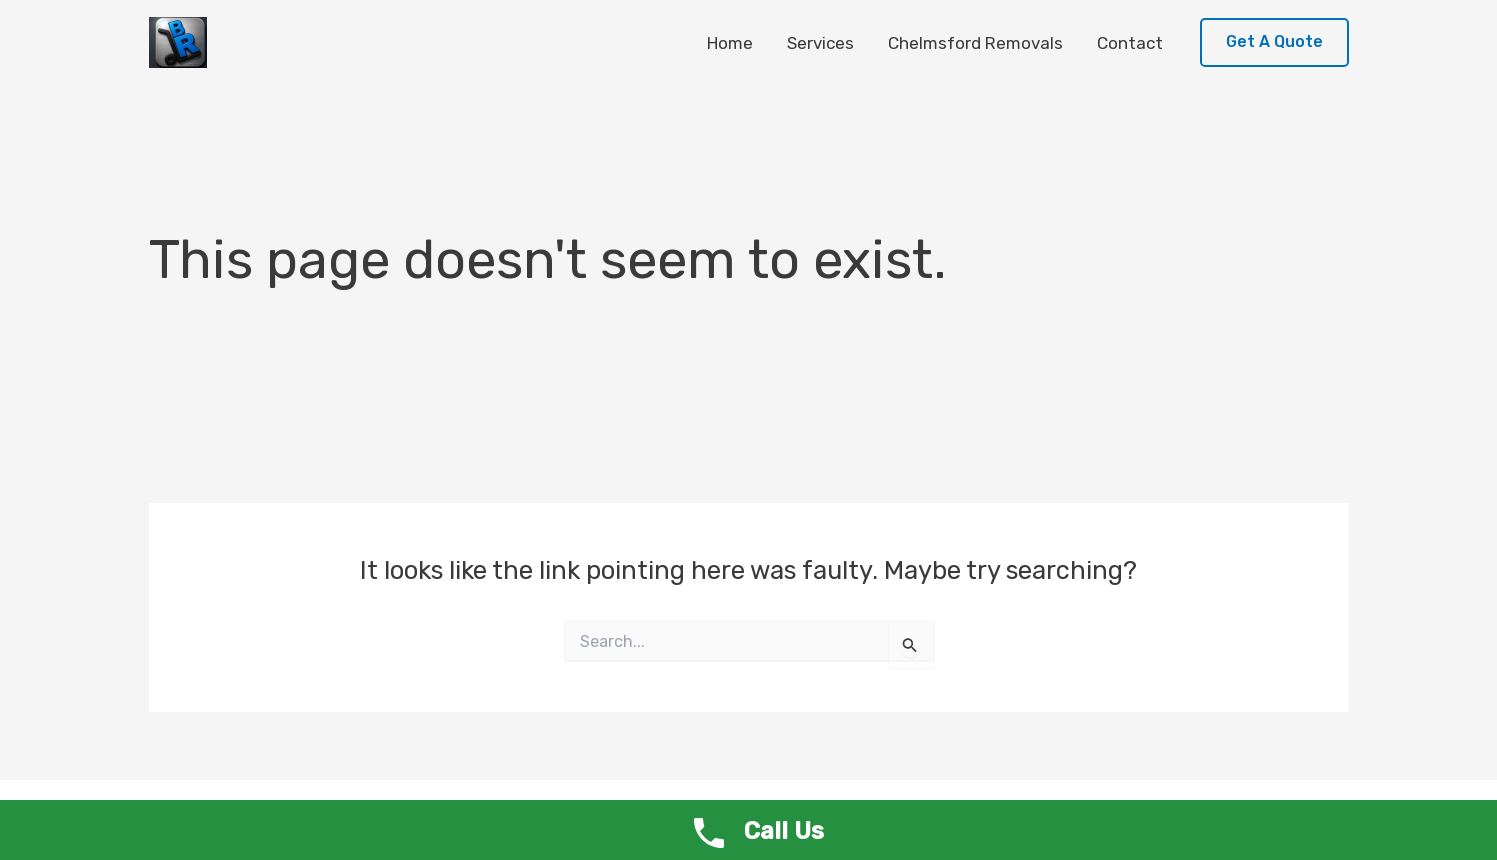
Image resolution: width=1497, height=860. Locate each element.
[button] (1274, 42)
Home (730, 43)
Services (820, 43)
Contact (1130, 43)
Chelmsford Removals (975, 43)
